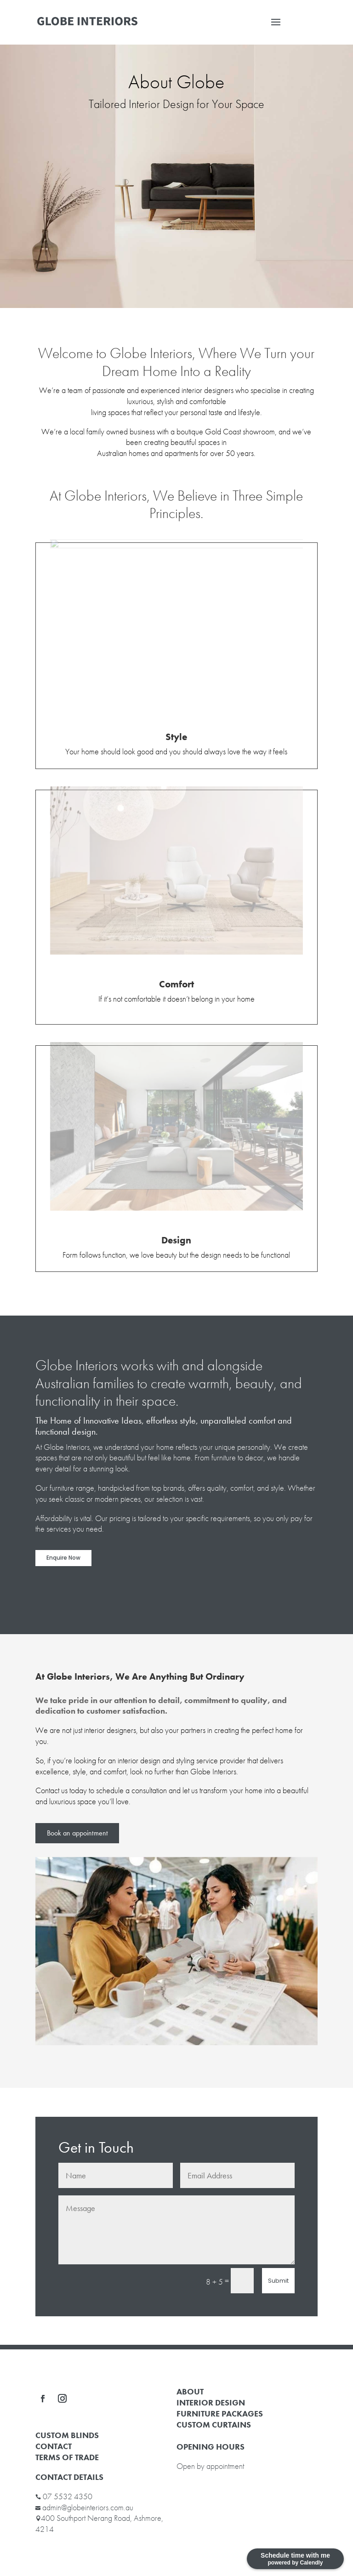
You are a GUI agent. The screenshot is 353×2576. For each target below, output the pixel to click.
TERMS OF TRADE (67, 2457)
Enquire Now (63, 1558)
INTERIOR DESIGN (210, 2402)
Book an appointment (77, 1833)
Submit (278, 2280)
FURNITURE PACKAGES (219, 2413)
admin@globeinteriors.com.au (87, 2507)
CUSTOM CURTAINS (213, 2424)
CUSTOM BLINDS (67, 2435)
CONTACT (53, 2446)
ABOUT (190, 2391)
